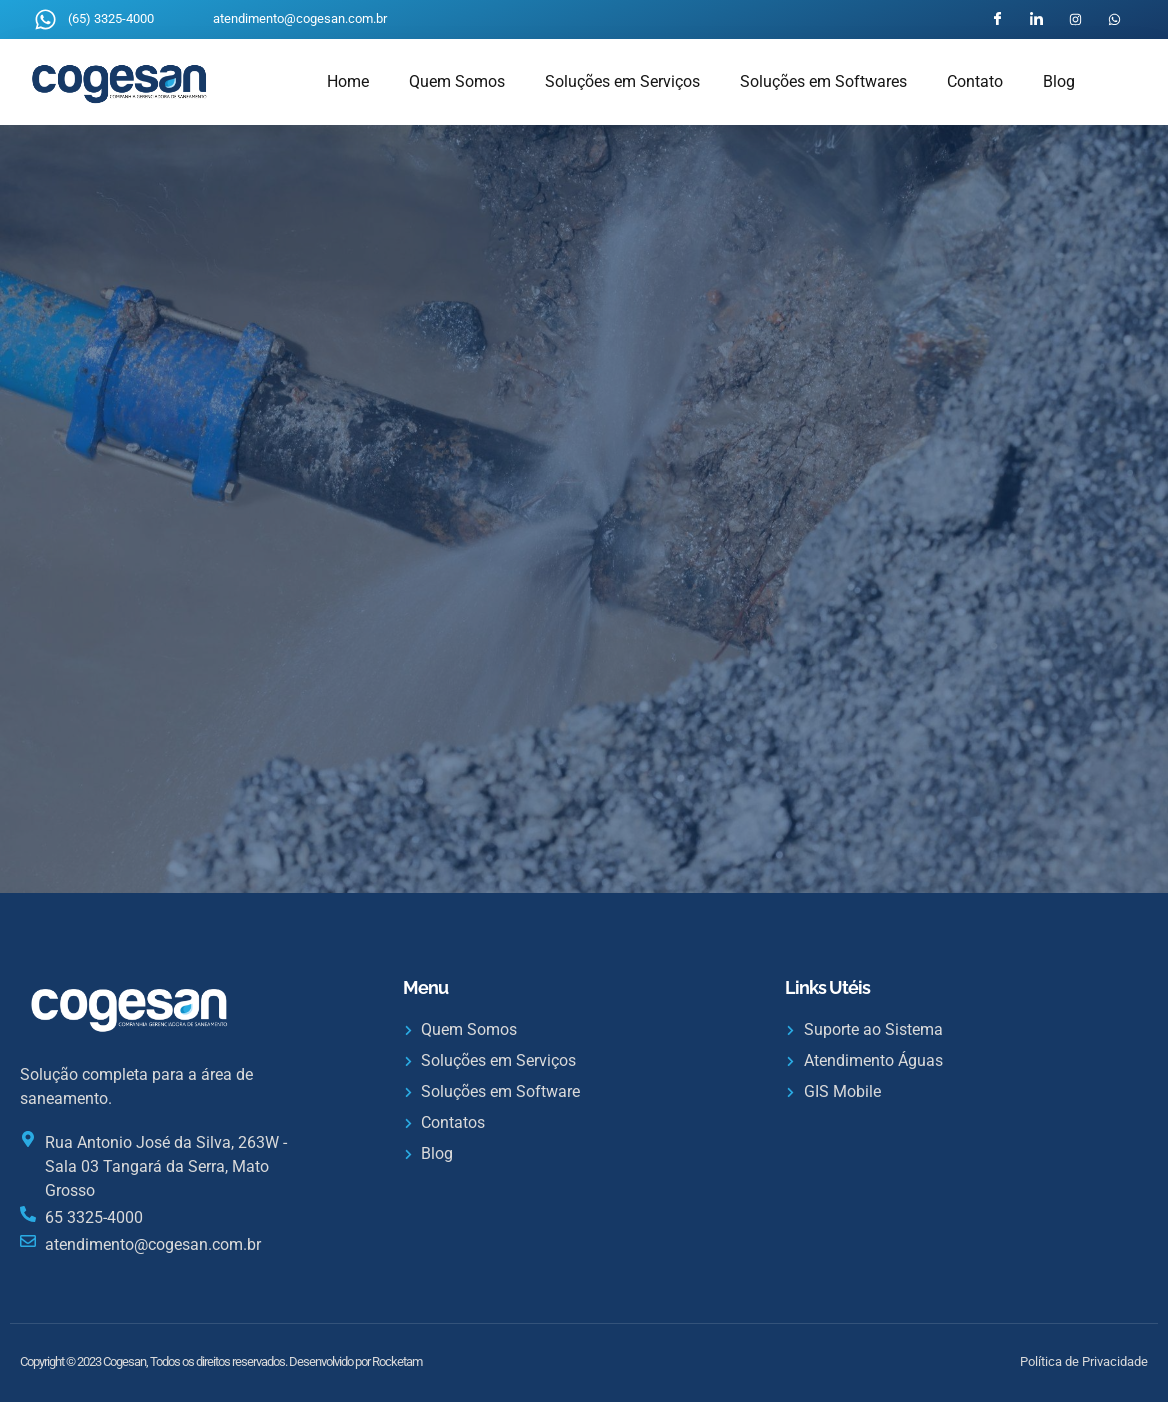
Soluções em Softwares (823, 81)
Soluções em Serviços (622, 81)
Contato (975, 81)
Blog (1059, 81)
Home (348, 81)
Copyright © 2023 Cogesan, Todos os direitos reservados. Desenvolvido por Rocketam (221, 1361)
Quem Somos (457, 81)
